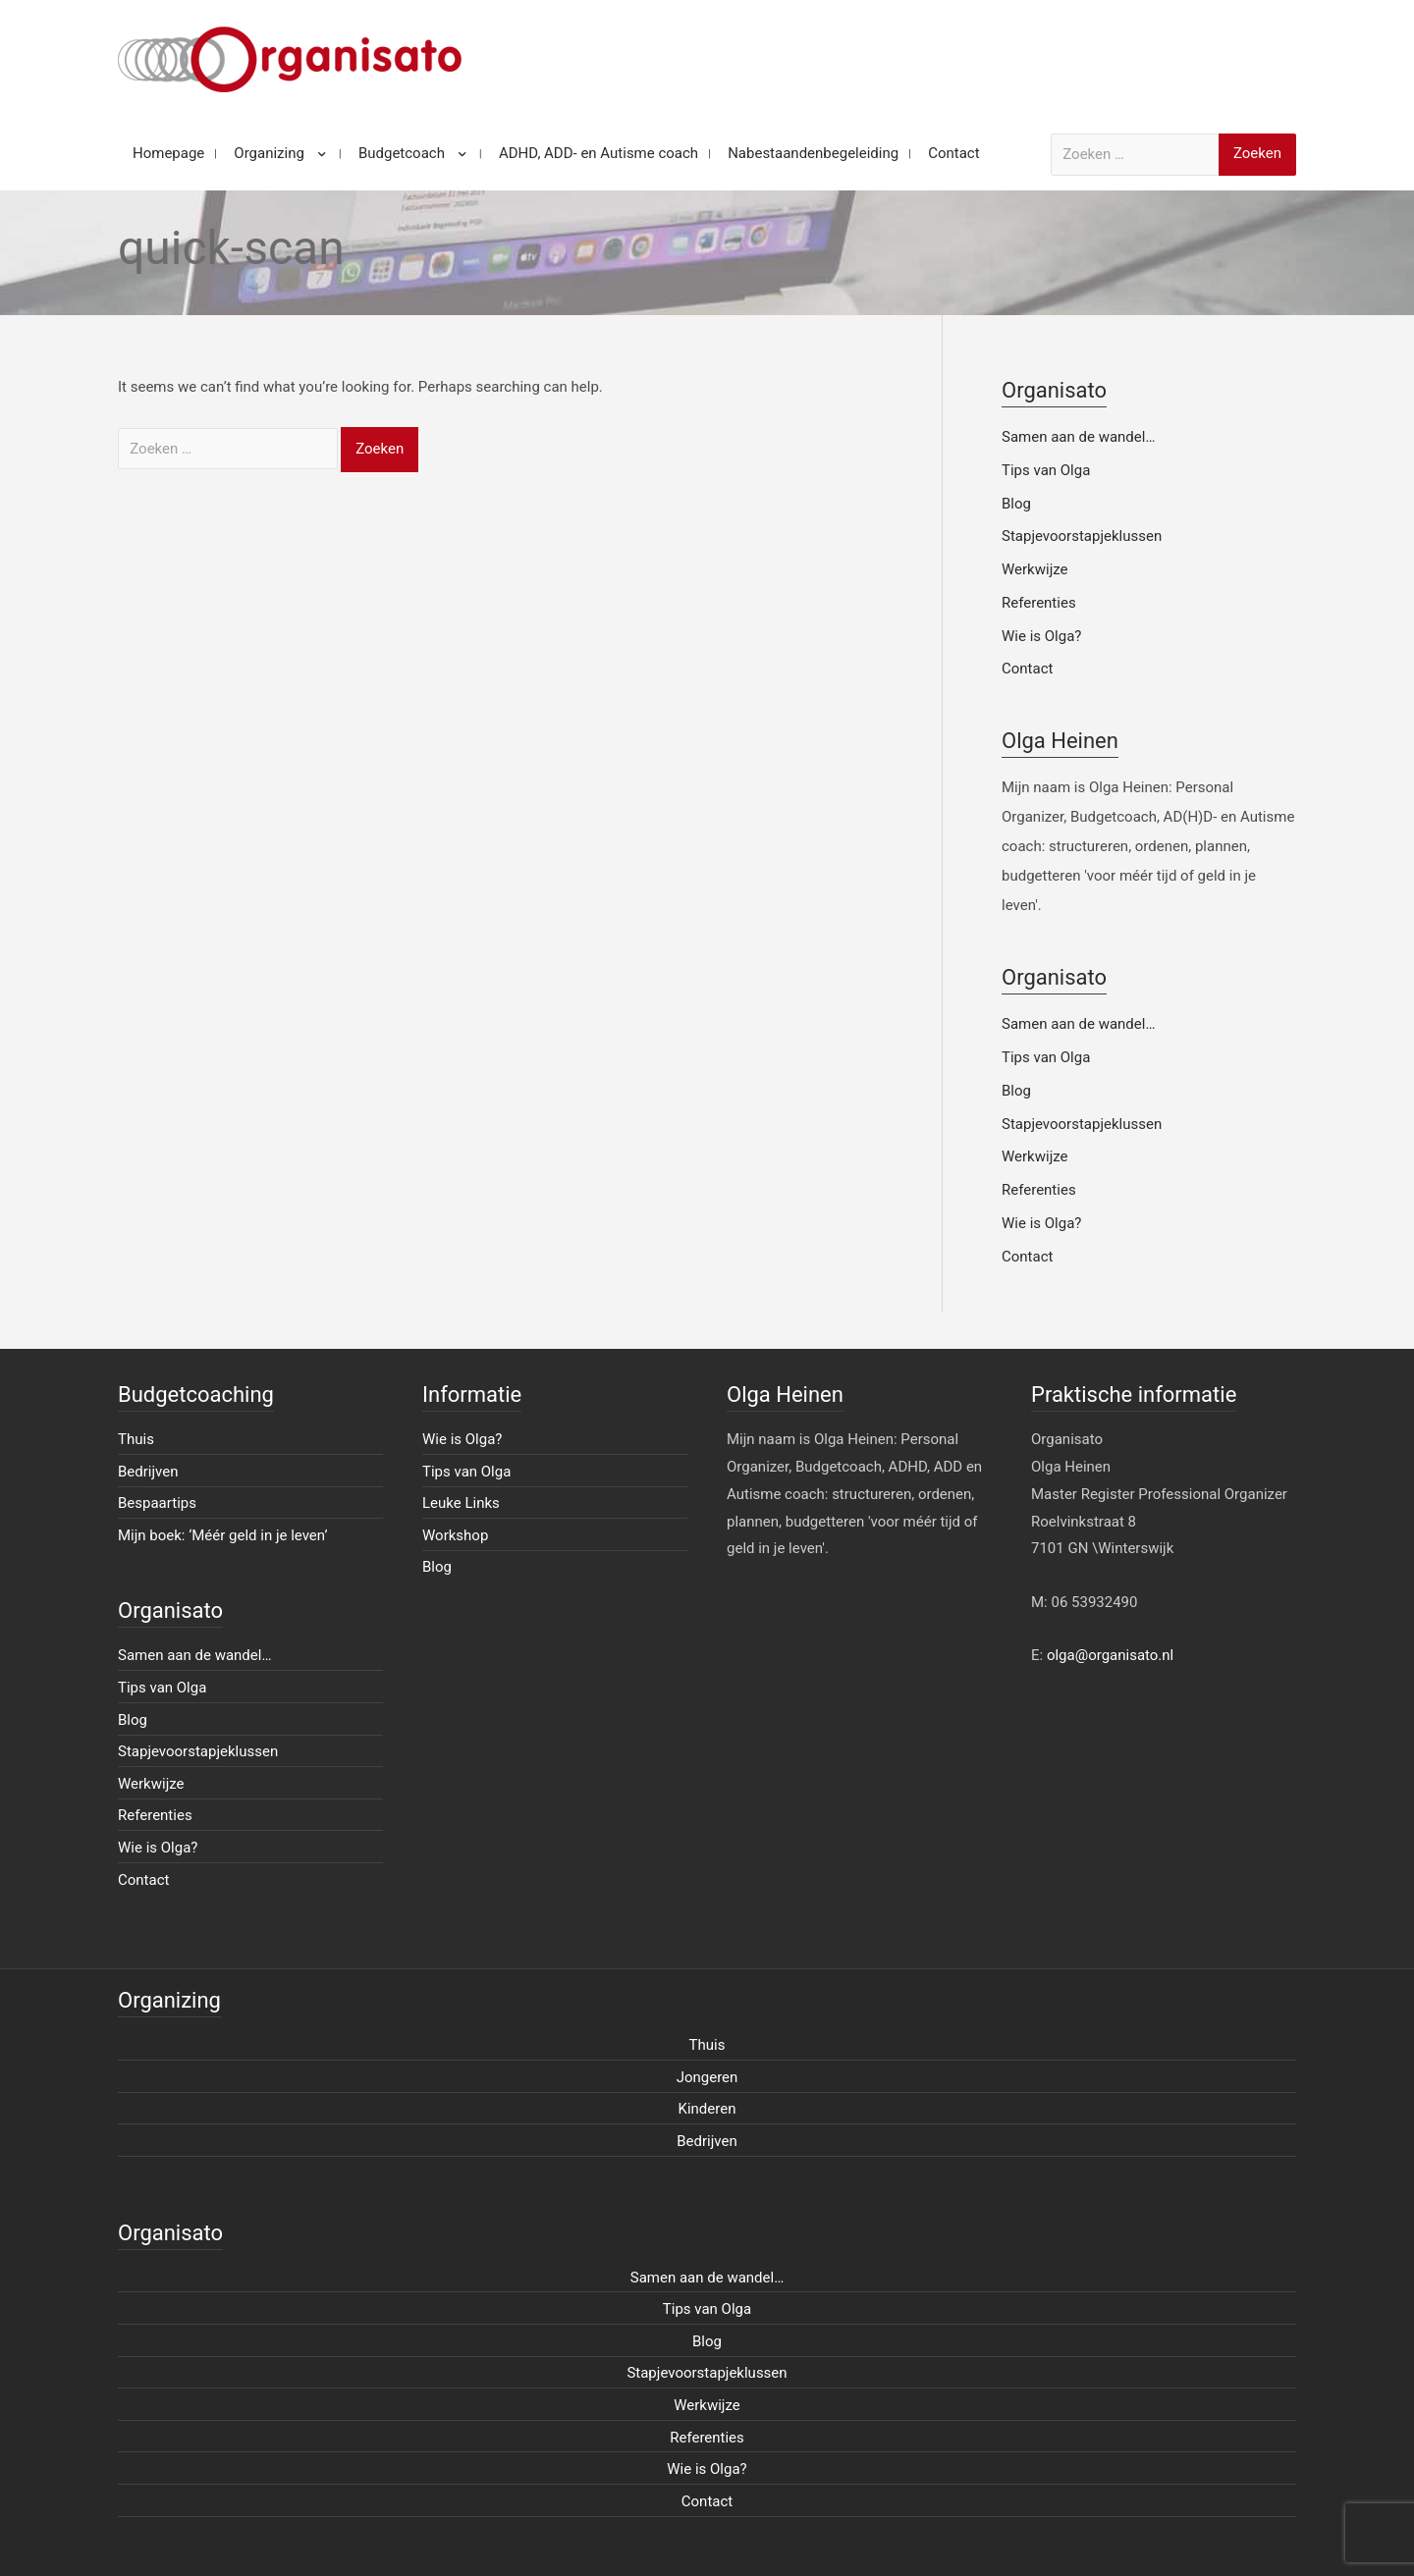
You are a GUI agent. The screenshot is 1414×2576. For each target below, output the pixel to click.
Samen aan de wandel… (1078, 437)
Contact (1027, 668)
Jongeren (707, 2077)
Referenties (1039, 603)
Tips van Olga (1046, 470)
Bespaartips (157, 1503)
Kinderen (707, 2109)
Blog (1016, 503)
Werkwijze (1035, 569)
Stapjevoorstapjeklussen (1082, 536)
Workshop (455, 1535)
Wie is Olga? (1041, 636)
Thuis (136, 1439)
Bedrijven (148, 1471)
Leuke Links (461, 1503)
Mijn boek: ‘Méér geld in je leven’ (223, 1535)
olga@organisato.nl (1110, 1655)
